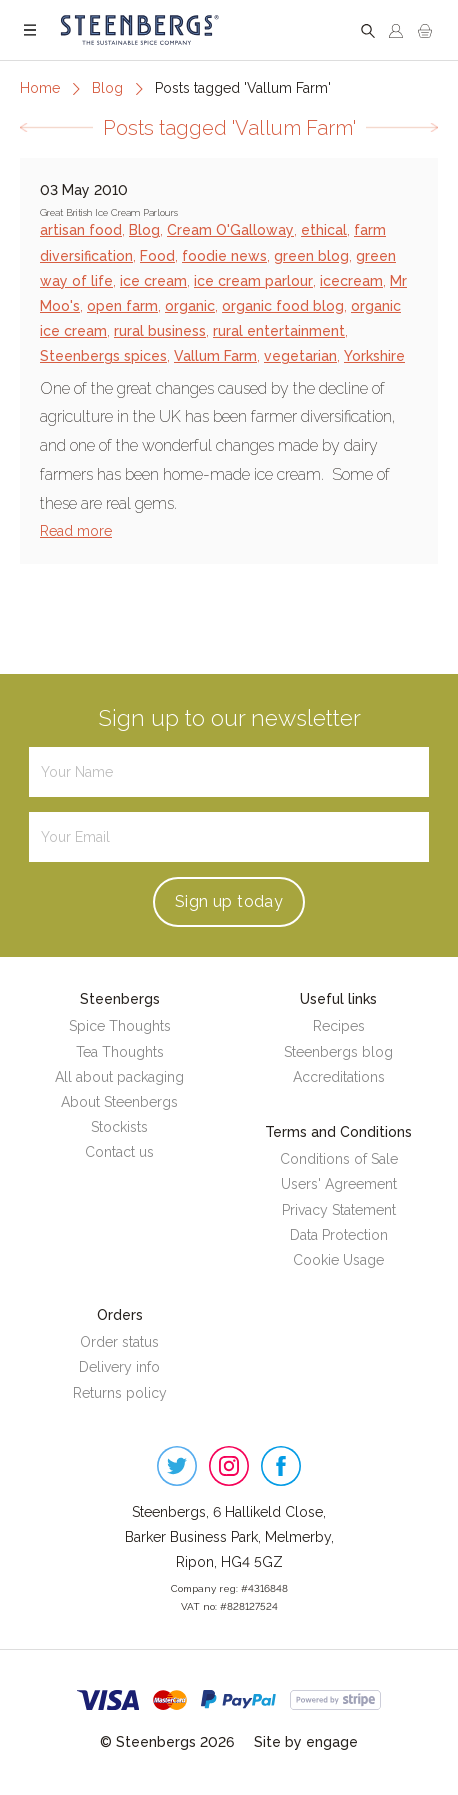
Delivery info (119, 1367)
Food (157, 256)
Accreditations (339, 1077)
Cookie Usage (338, 1260)
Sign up (229, 901)
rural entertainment (279, 331)
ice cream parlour (253, 281)
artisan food (81, 230)
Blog (107, 88)
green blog (311, 256)
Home (40, 88)
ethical (324, 230)
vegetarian (300, 356)
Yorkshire (374, 356)
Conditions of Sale (339, 1159)
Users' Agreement (339, 1184)
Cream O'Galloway (230, 230)
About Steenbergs (119, 1102)
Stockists (119, 1127)
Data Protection (339, 1235)
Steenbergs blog (338, 1052)
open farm (122, 306)
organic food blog (283, 306)
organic (190, 306)
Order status (119, 1342)
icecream (351, 281)
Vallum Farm (215, 356)
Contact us (119, 1152)
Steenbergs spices (103, 356)
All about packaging (119, 1077)
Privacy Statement (339, 1210)
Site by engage (306, 1742)
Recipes (339, 1026)
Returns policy (120, 1393)
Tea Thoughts (120, 1052)
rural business (160, 331)
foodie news (224, 256)
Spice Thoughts (120, 1026)
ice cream (153, 281)
